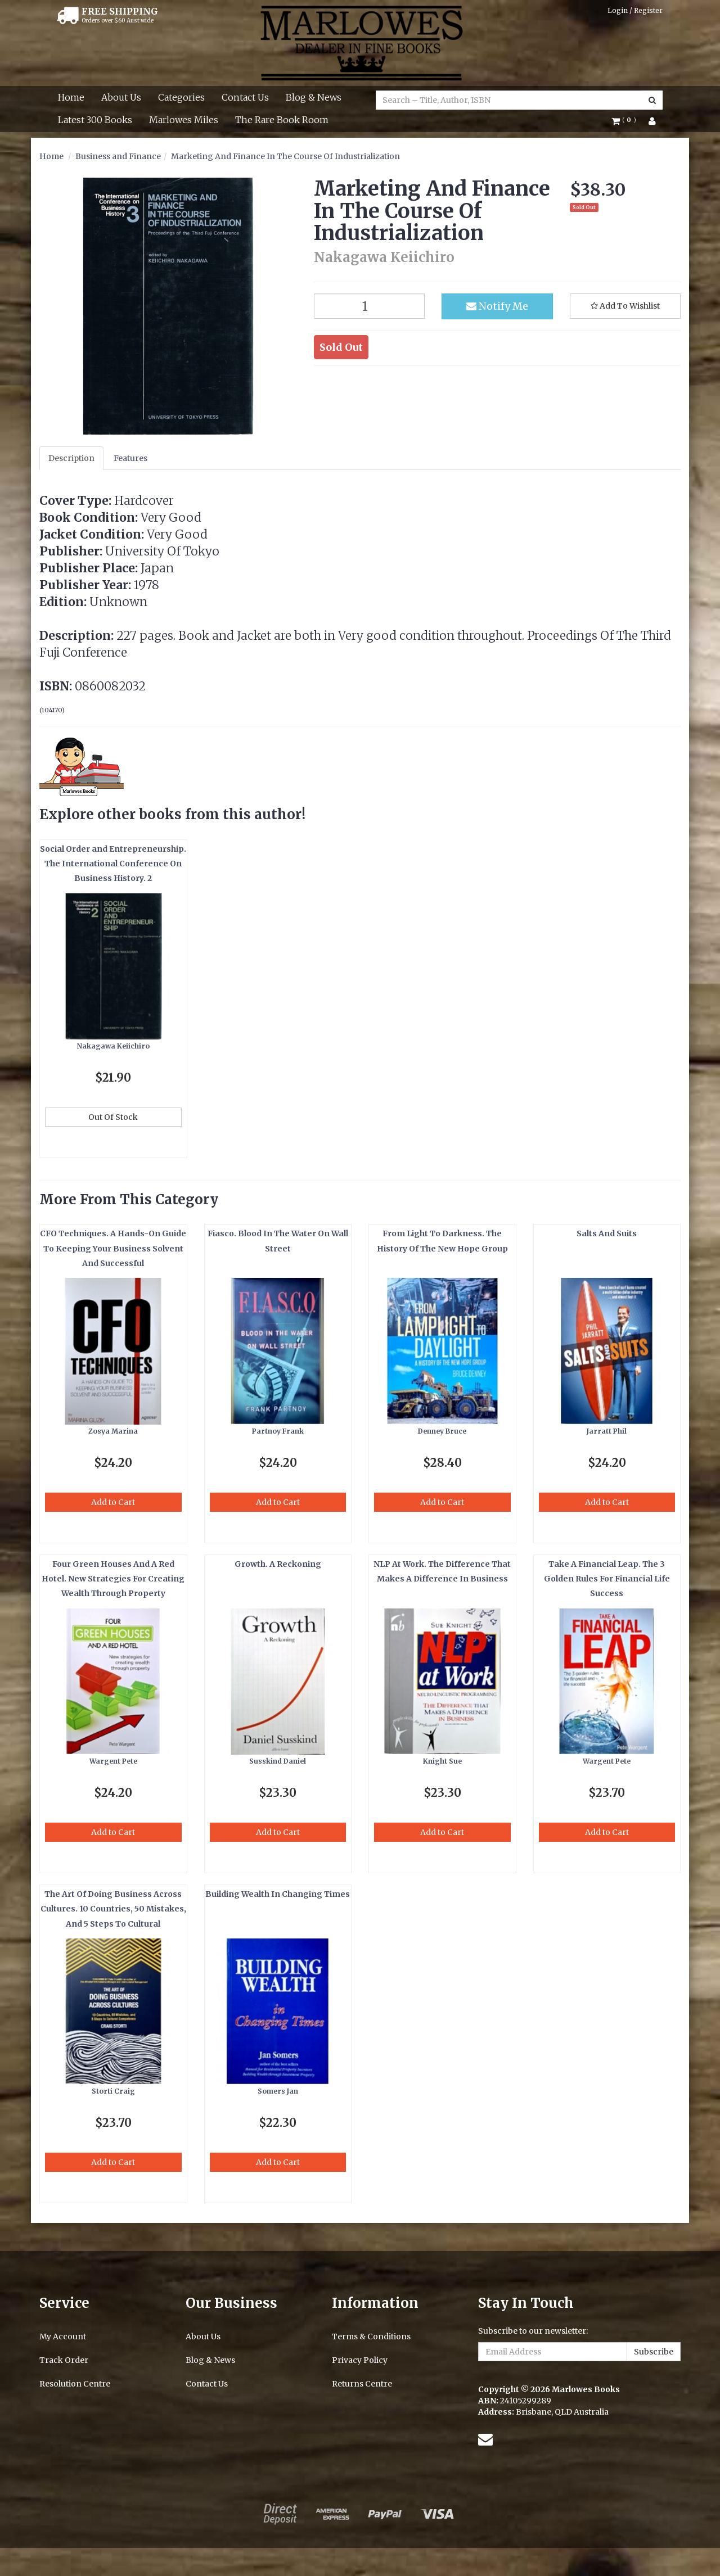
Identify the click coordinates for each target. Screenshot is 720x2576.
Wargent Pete (113, 1761)
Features (130, 458)
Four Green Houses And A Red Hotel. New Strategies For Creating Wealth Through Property (113, 1579)
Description (71, 458)
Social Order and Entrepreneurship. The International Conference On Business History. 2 (113, 864)
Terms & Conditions (371, 2336)
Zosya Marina (113, 1431)
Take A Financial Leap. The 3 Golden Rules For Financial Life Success (607, 1579)
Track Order (63, 2360)
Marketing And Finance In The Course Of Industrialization (285, 156)
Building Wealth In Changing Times (277, 1894)
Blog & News (313, 97)
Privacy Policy (360, 2360)
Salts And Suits (607, 1233)
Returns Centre (362, 2384)
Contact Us (245, 97)
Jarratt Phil (607, 1431)
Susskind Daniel (277, 1761)
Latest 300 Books (95, 119)
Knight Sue (442, 1761)
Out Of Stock (113, 1117)
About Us (121, 97)
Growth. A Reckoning (278, 1564)
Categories (181, 97)
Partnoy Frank (278, 1431)
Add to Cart (113, 1502)
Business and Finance (118, 156)
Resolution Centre (74, 2384)
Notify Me (497, 306)
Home (71, 97)
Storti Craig (113, 2091)
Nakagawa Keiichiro (113, 1046)
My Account (62, 2336)
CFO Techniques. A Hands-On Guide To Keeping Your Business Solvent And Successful (113, 1248)
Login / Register (635, 10)
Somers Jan (278, 2091)
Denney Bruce (442, 1431)
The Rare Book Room (281, 119)
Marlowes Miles (183, 119)
